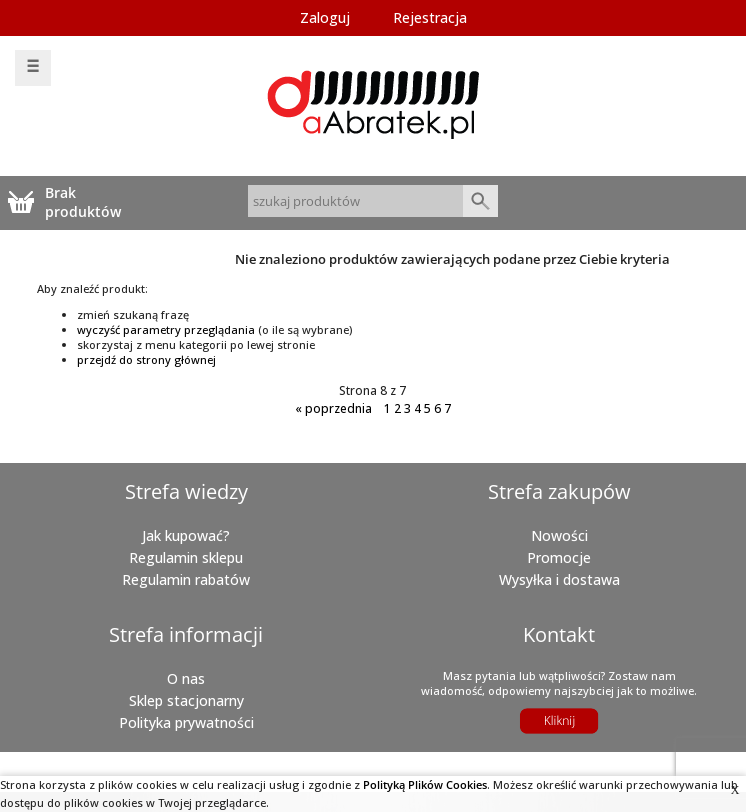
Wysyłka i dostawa (559, 579)
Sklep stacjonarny (186, 700)
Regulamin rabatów (186, 579)
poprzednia (333, 408)
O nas (186, 678)
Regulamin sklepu (186, 557)
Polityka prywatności (186, 722)
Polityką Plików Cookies (425, 784)
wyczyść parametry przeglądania (166, 329)
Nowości (559, 535)
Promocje (559, 557)
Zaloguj (325, 17)
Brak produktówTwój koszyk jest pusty (86, 201)
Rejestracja (430, 17)
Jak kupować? (186, 535)
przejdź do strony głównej (146, 359)
